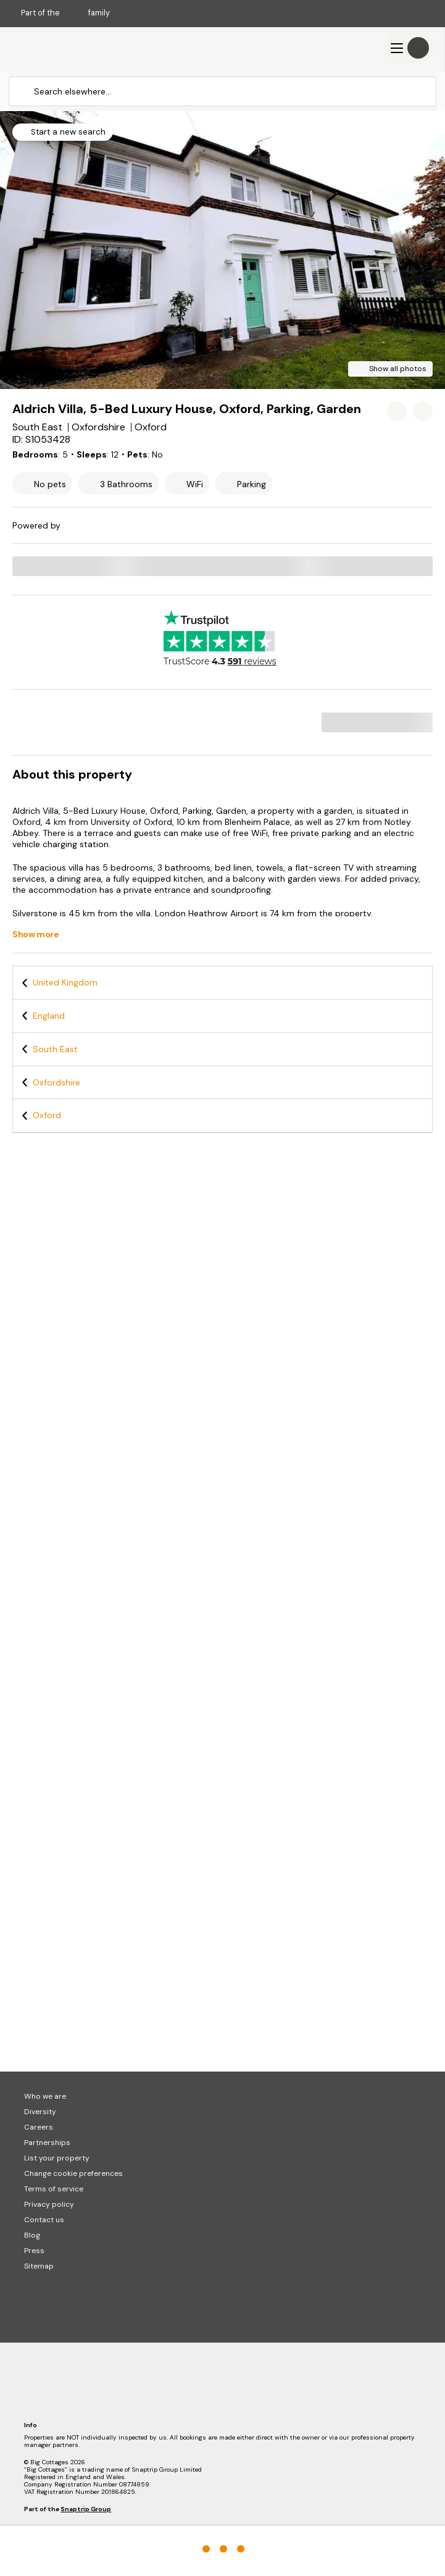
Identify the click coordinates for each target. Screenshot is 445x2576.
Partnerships (47, 2142)
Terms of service (53, 2189)
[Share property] (423, 411)
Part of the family (65, 12)
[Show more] (42, 934)
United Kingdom (65, 982)
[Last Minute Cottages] (49, 48)
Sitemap (39, 2266)
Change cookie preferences (73, 2173)
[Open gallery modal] (222, 250)
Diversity (40, 2112)
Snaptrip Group (85, 2509)
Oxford (47, 1115)
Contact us (44, 2220)
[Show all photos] (390, 369)
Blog (32, 2235)
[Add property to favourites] (397, 411)
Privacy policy (49, 2204)
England (49, 1015)
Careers (38, 2127)
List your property (56, 2158)
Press (34, 2251)
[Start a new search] (62, 132)
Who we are (45, 2096)
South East (55, 1049)
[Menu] (409, 47)
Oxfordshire (56, 1082)
